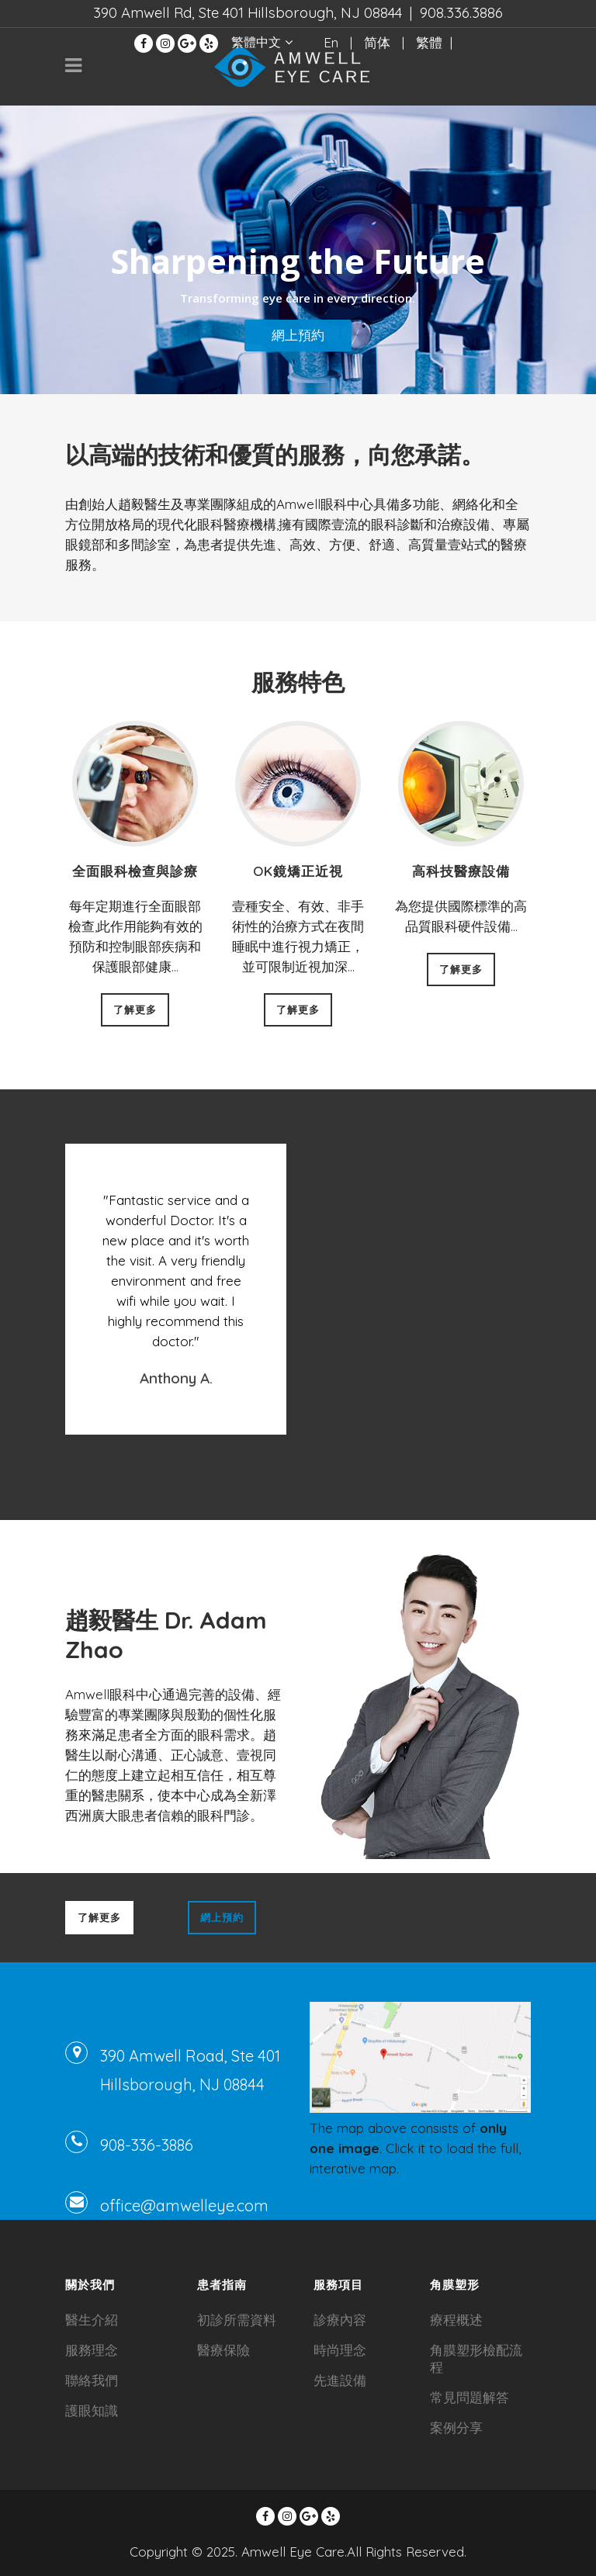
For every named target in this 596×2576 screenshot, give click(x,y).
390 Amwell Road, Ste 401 (190, 2055)
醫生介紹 (91, 2319)
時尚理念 (340, 2350)
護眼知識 (91, 2410)
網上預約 (298, 335)
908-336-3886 (146, 2145)
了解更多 (135, 1009)
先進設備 (340, 2380)
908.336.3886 (461, 12)
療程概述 (456, 2319)
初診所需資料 (236, 2319)
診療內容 (340, 2319)
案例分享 (456, 2427)
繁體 (429, 42)
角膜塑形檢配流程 (476, 2358)
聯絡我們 (91, 2380)
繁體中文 (256, 42)
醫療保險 (223, 2350)
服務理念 (91, 2350)
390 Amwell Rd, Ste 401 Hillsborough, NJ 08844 (247, 12)
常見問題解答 (469, 2397)
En (331, 42)
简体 (377, 42)
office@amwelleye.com (184, 2205)
